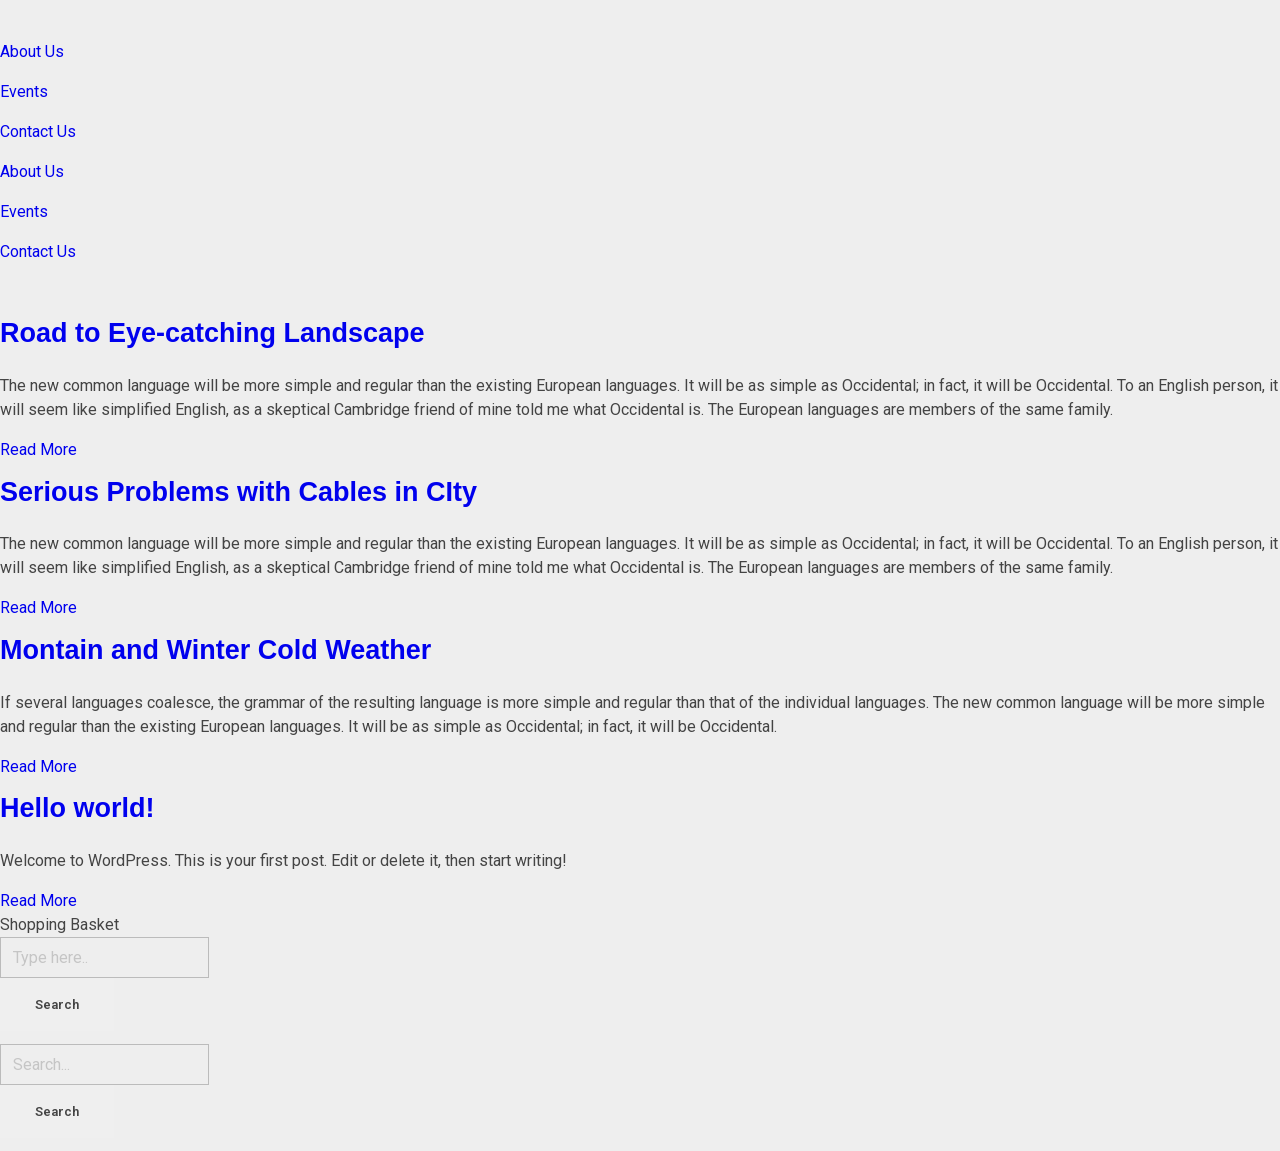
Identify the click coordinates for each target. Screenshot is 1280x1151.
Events (24, 91)
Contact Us (38, 131)
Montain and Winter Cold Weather (215, 650)
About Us (32, 51)
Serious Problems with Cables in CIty (238, 492)
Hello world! (77, 808)
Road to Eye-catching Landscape (212, 333)
